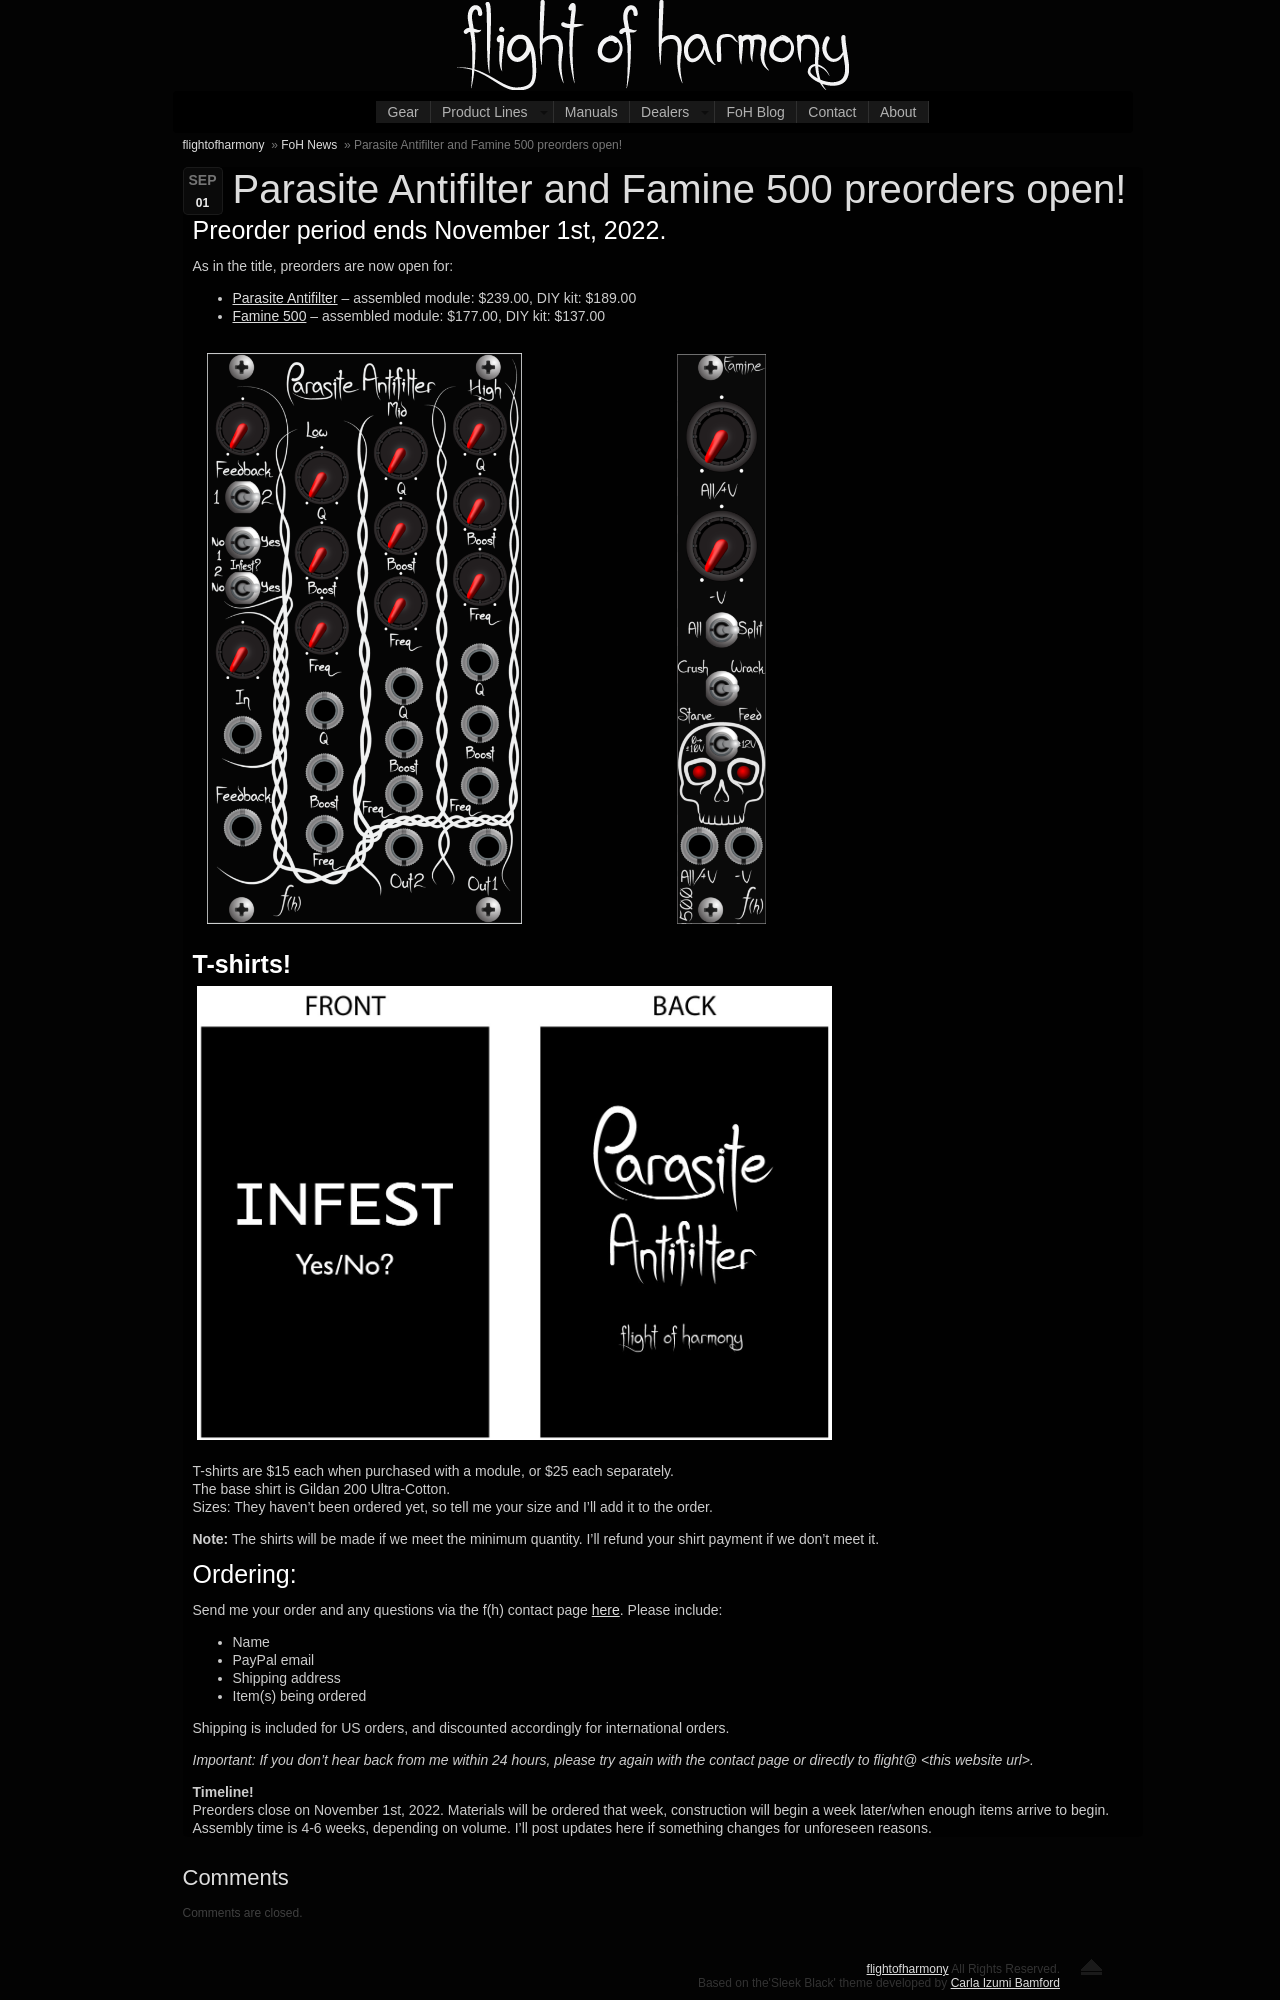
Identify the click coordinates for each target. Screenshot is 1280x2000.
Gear (403, 112)
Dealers (665, 112)
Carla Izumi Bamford (1005, 1983)
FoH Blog (756, 112)
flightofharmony (224, 145)
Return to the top (1091, 1967)
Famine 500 (270, 316)
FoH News (309, 145)
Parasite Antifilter (285, 298)
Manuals (591, 112)
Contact (832, 112)
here (606, 1610)
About (898, 112)
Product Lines (485, 112)
